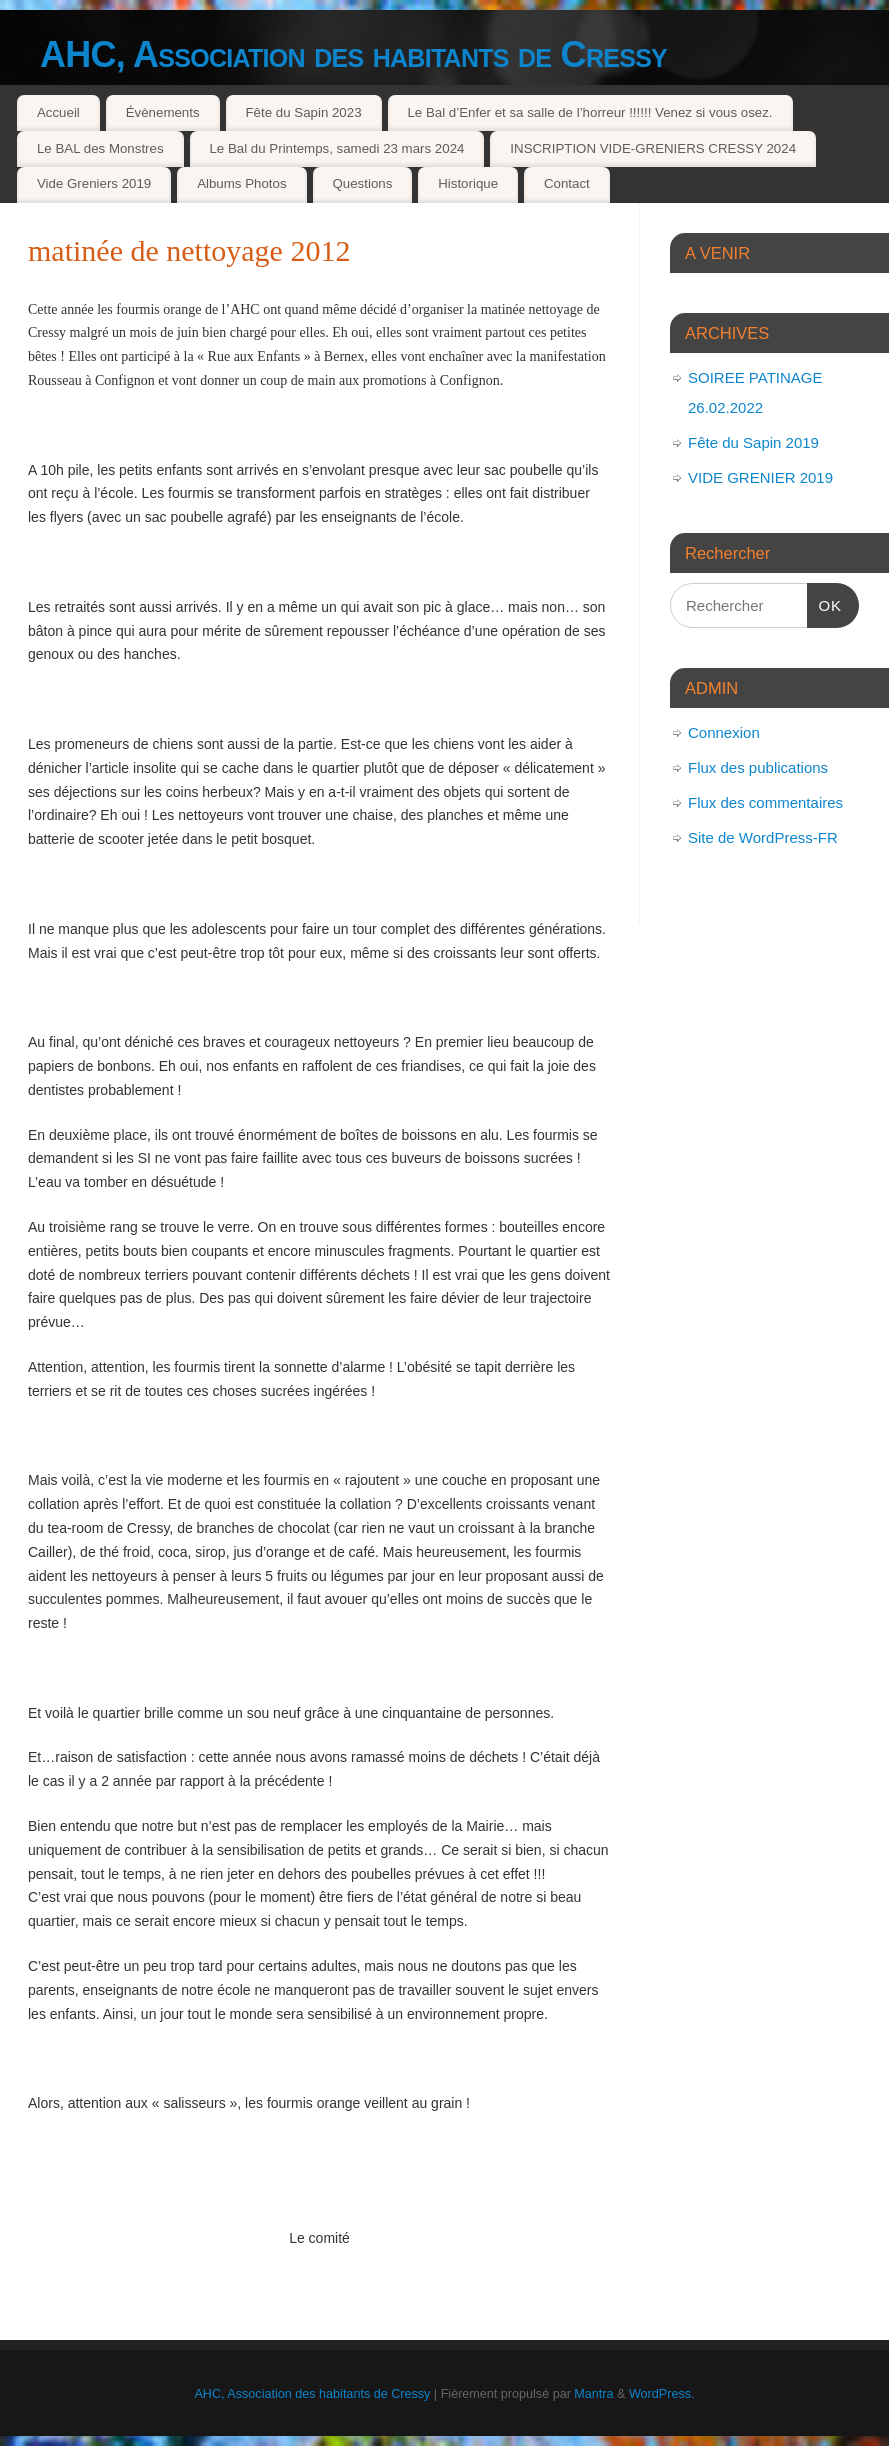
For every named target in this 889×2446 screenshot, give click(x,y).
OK (825, 603)
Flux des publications (758, 767)
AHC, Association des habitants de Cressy (353, 54)
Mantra (593, 2394)
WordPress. (662, 2394)
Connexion (724, 732)
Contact (567, 183)
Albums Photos (241, 183)
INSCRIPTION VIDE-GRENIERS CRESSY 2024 (653, 148)
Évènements (163, 112)
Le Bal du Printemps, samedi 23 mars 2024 (336, 148)
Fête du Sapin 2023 (303, 112)
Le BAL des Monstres (100, 148)
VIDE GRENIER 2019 (760, 477)
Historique (468, 183)
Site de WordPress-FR (763, 837)
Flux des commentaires (765, 802)
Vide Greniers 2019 (94, 183)
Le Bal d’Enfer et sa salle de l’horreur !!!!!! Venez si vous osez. (589, 112)
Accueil (58, 112)
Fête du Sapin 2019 (753, 442)
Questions (362, 183)
